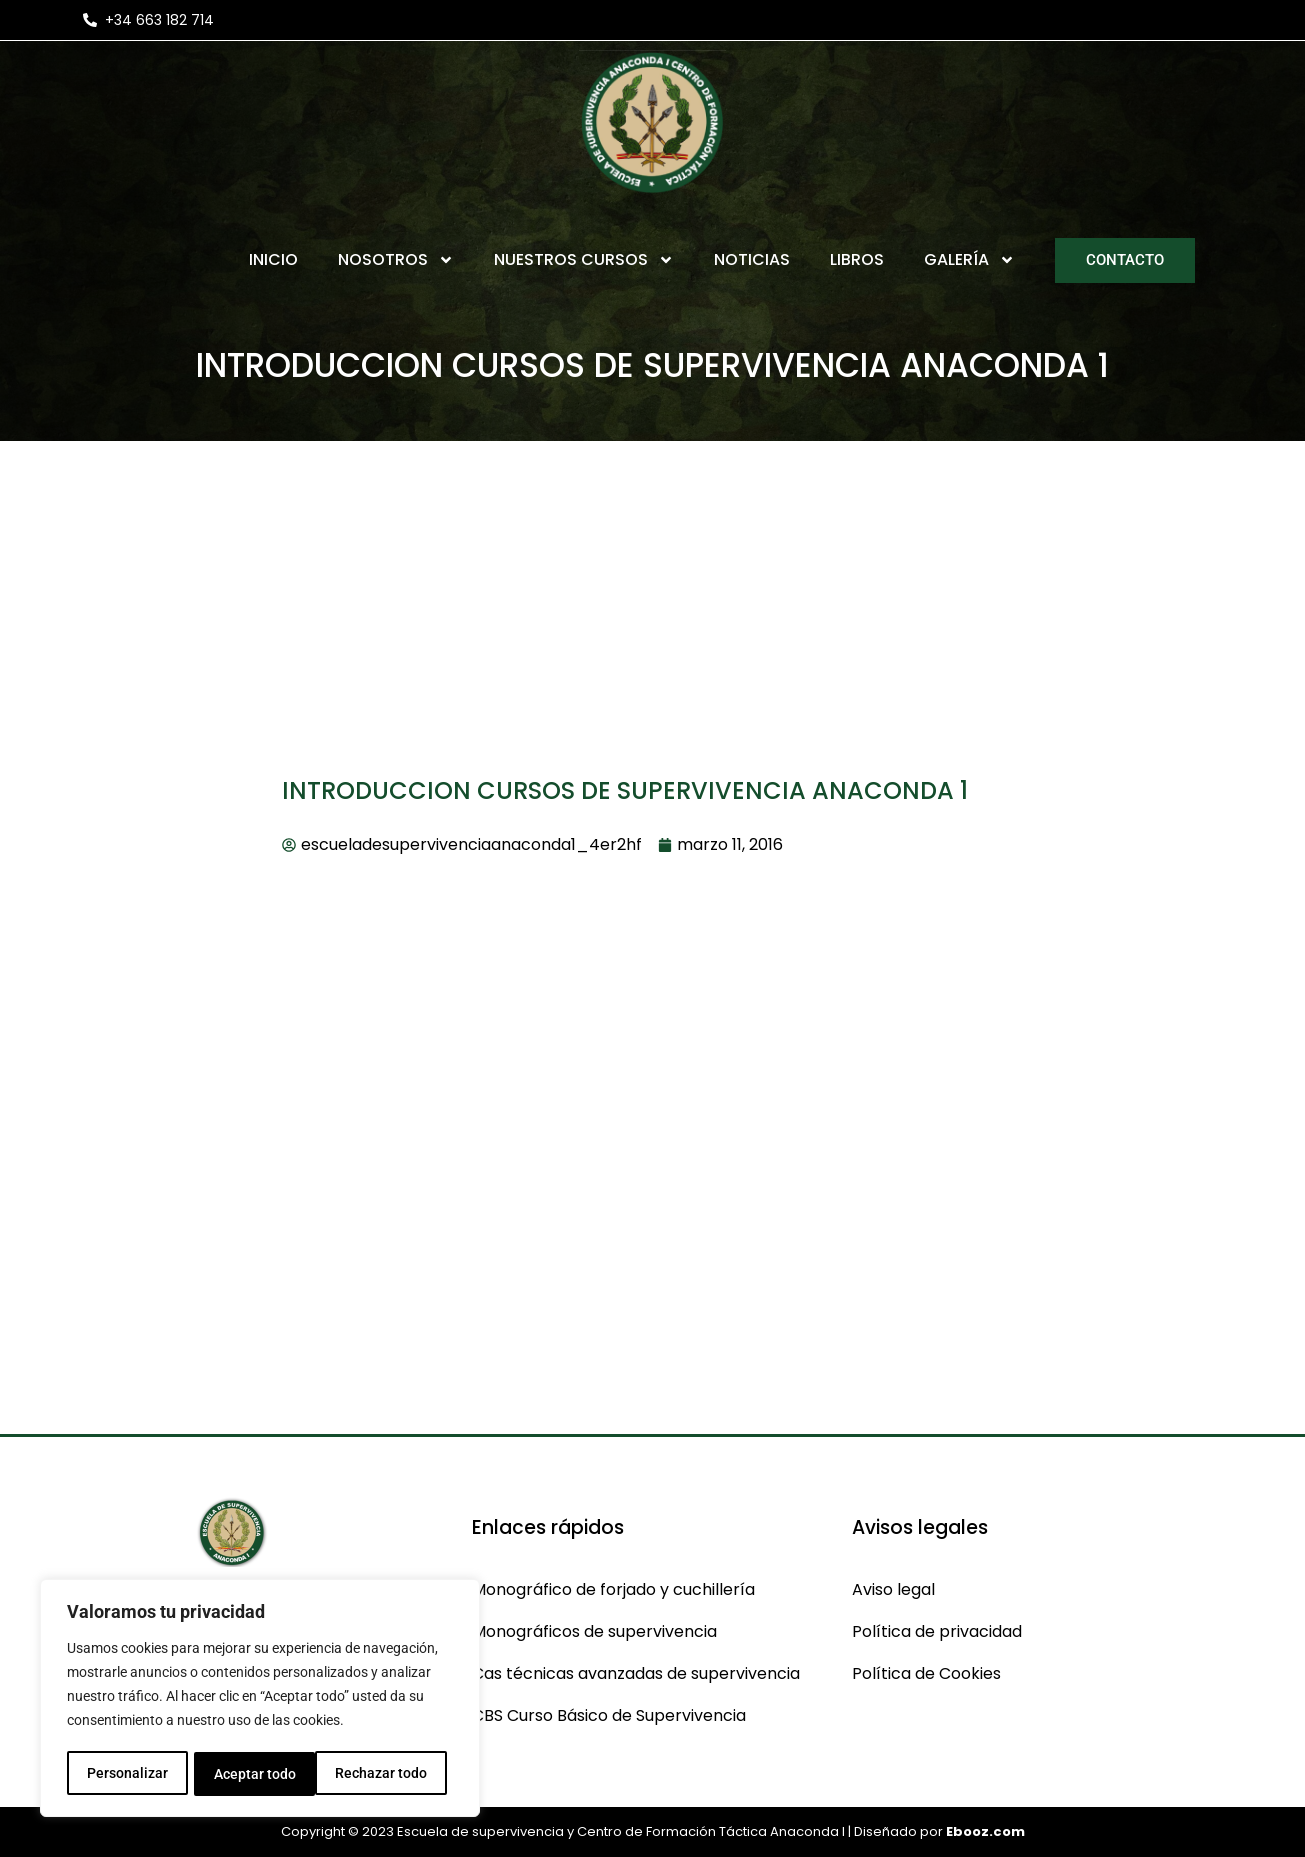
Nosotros (396, 260)
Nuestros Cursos (584, 260)
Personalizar (126, 1774)
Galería (969, 260)
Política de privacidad (937, 1631)
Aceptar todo (393, 1774)
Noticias (752, 259)
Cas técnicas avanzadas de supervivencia (636, 1673)
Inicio (273, 259)
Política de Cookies (926, 1673)
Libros (857, 259)
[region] (260, 1700)
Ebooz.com (985, 1831)
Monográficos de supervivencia (594, 1631)
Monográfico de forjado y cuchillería (613, 1589)
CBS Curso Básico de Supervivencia (609, 1715)
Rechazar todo (259, 1774)
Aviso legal (893, 1589)
